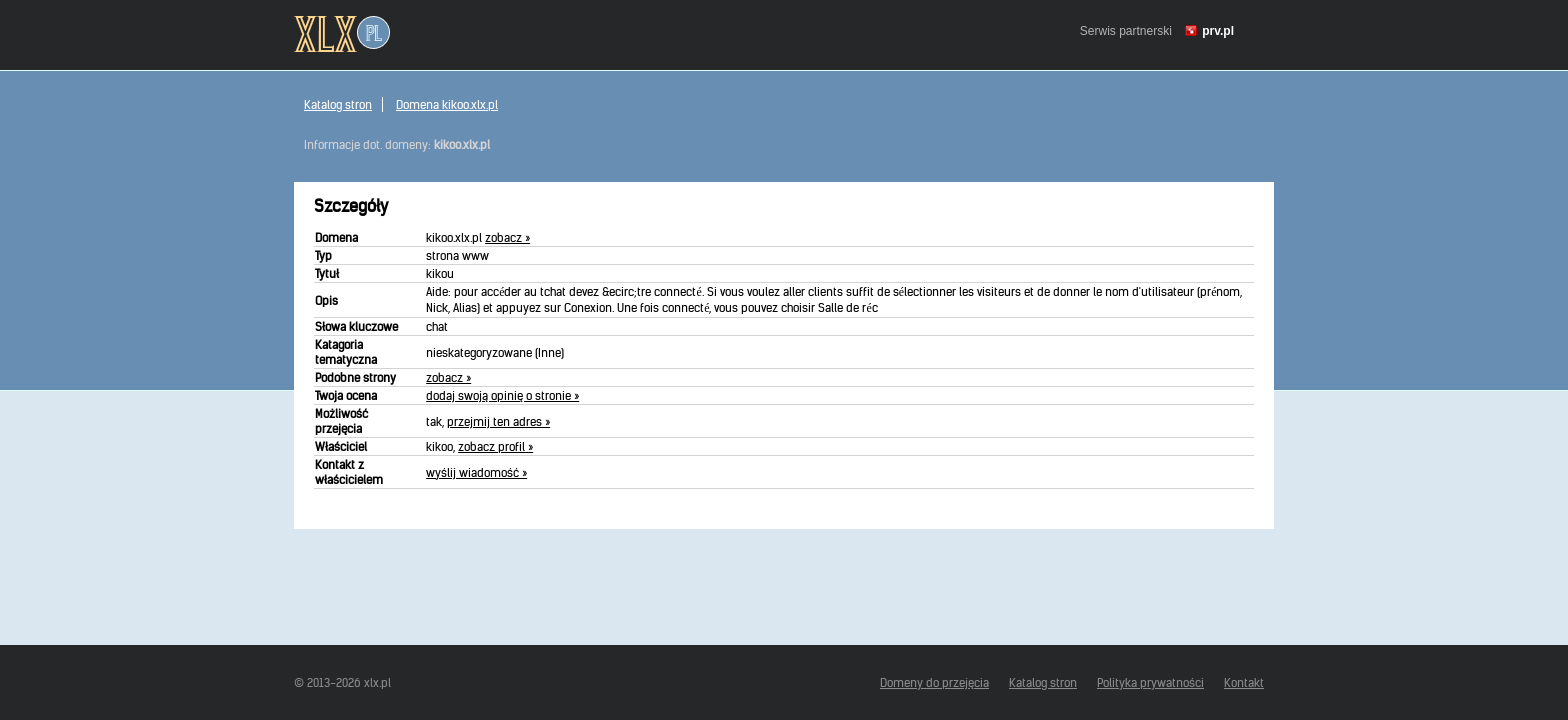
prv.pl (1218, 31)
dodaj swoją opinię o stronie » (502, 395)
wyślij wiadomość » (476, 472)
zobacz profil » (495, 446)
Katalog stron (338, 104)
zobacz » (507, 237)
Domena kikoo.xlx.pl (447, 104)
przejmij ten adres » (498, 421)
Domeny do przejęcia (934, 682)
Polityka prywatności (1150, 682)
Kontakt (1244, 682)
